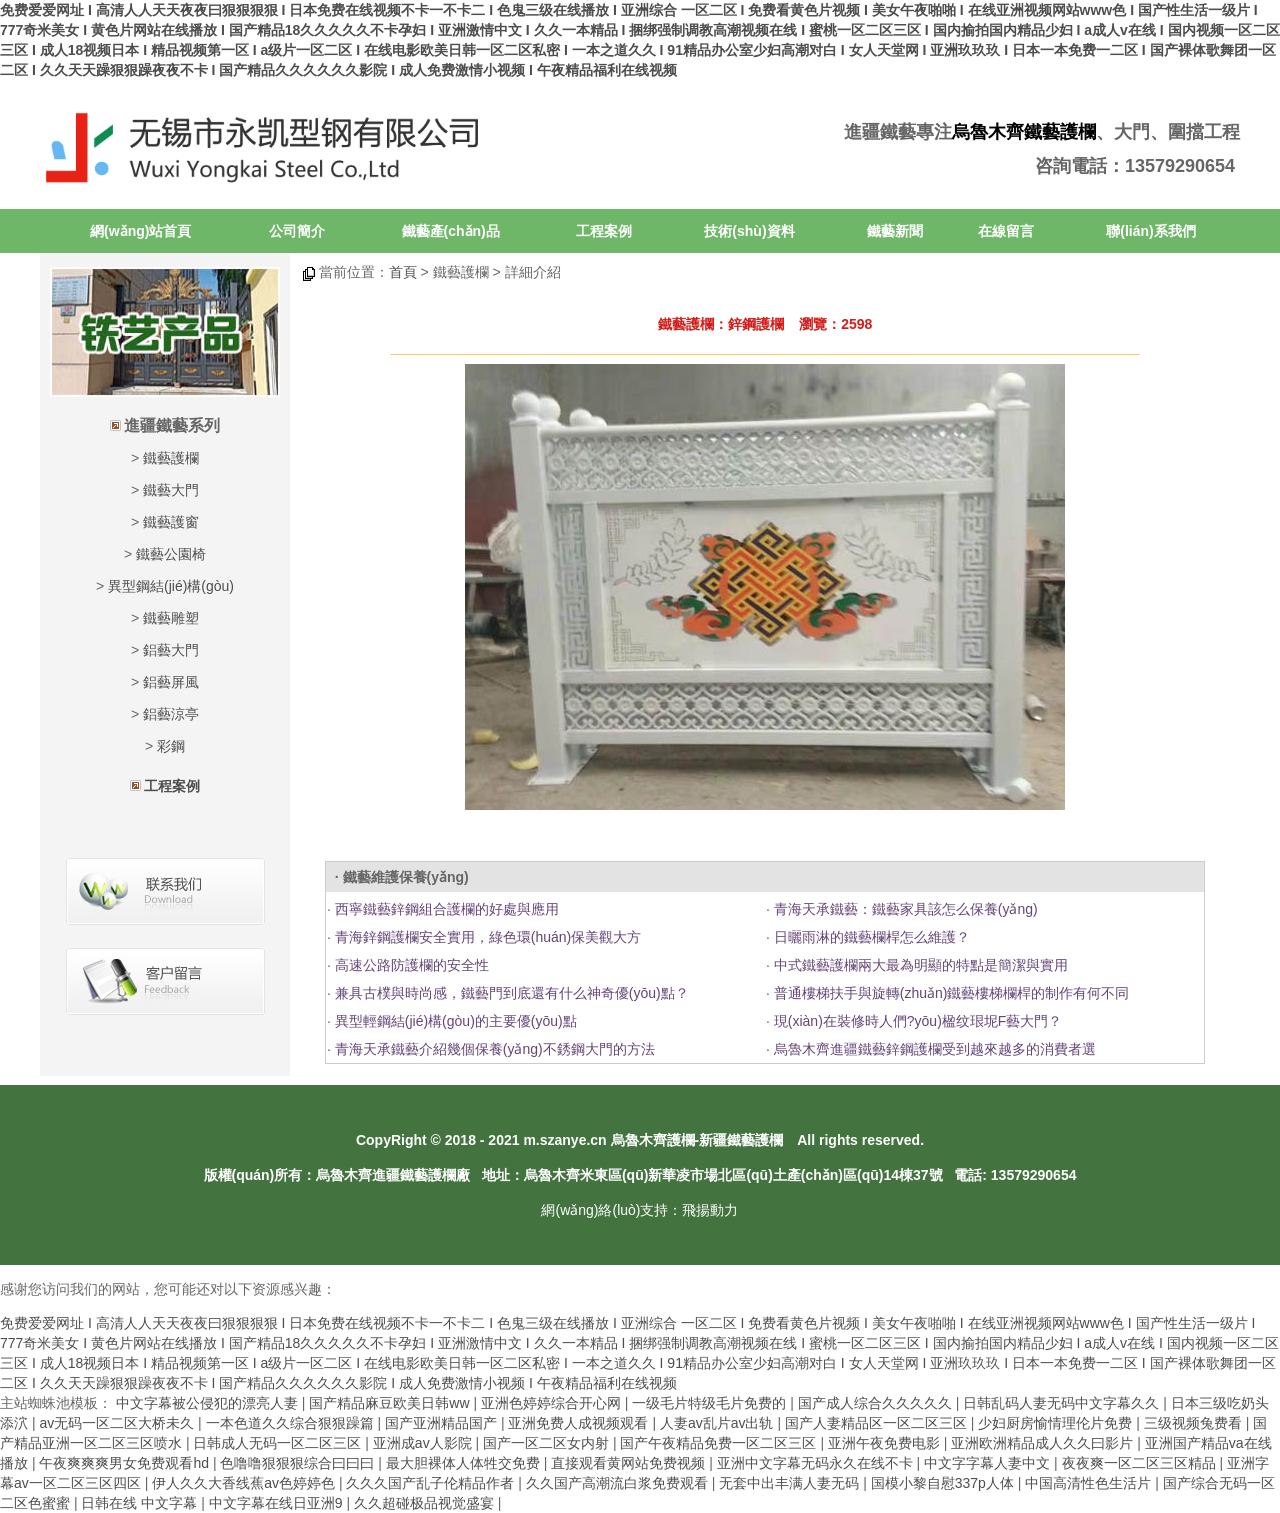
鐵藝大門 (171, 490)
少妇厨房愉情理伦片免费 (1057, 1423)
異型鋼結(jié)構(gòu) (171, 586)
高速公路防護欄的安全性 (410, 965)
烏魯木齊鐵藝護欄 (1024, 132)
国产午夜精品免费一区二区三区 (720, 1443)
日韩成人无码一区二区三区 (279, 1443)
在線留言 (1006, 231)
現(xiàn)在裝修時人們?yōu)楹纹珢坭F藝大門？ (916, 1021)
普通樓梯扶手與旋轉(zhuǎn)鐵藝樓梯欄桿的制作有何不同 (950, 993)
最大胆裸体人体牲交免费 (465, 1463)
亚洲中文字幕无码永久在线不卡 (817, 1463)
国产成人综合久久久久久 (877, 1403)
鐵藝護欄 (171, 458)
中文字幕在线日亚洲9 (278, 1503)
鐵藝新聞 (895, 231)
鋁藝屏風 (171, 682)
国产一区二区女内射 (548, 1443)
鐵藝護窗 (171, 522)
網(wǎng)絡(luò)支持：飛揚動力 (639, 1210)
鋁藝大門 (171, 650)
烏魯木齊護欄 (653, 1140)
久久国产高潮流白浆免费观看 (619, 1483)
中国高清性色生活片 (1090, 1483)
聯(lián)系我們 (1150, 231)
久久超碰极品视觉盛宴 (426, 1503)
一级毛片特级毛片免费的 (711, 1403)
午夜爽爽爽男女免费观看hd (125, 1463)
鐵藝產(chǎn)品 (451, 231)
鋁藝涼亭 (171, 714)
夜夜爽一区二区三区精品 (1141, 1463)
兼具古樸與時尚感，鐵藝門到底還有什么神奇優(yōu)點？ (510, 993)
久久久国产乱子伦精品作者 (432, 1483)
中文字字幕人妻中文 (989, 1463)
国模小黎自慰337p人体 (944, 1483)
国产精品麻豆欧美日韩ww (391, 1403)
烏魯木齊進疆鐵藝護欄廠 (393, 1175)
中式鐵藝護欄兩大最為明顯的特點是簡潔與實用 (919, 965)
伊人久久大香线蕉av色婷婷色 (245, 1483)
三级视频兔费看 (1195, 1423)
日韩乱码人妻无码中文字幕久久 (1063, 1403)
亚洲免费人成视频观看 (580, 1423)
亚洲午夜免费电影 (886, 1443)
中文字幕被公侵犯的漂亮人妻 (209, 1403)
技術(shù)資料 (749, 231)
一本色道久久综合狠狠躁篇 (292, 1423)
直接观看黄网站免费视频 (630, 1463)
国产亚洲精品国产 (443, 1423)
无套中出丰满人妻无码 (791, 1483)
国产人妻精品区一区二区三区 (878, 1423)
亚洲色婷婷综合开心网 (553, 1403)
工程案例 (604, 231)
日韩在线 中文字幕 (141, 1503)
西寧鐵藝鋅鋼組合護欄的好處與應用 (445, 909)
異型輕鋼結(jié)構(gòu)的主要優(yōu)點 (454, 1021)
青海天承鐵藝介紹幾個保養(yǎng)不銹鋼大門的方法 (493, 1049)
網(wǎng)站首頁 (140, 231)
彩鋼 (171, 746)
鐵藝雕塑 (171, 618)
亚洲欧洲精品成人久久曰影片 (1044, 1443)
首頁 (403, 272)
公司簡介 (297, 231)
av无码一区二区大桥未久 (118, 1423)
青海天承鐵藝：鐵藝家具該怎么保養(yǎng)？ (904, 909)
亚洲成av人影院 (424, 1443)
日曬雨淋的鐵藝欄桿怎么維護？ (870, 937)
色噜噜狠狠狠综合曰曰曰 (299, 1463)
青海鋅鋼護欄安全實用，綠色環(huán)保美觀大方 (486, 937)
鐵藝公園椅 (171, 554)
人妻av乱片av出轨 (718, 1423)
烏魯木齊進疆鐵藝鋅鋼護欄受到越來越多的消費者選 (933, 1049)
